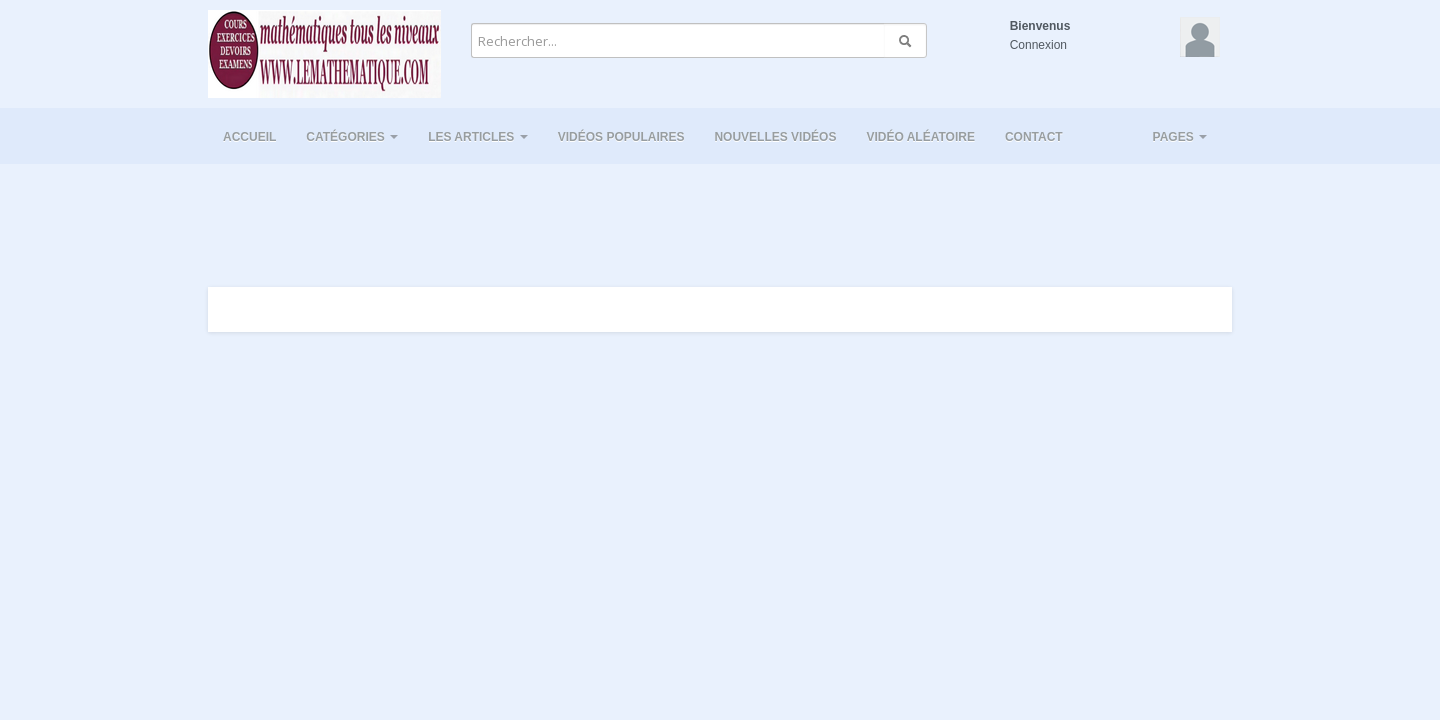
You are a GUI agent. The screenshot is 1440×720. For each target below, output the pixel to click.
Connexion (1038, 45)
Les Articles (478, 137)
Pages (1180, 137)
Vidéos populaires (621, 137)
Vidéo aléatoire (920, 137)
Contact (1034, 137)
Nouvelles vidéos (775, 137)
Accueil (249, 137)
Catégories (352, 137)
